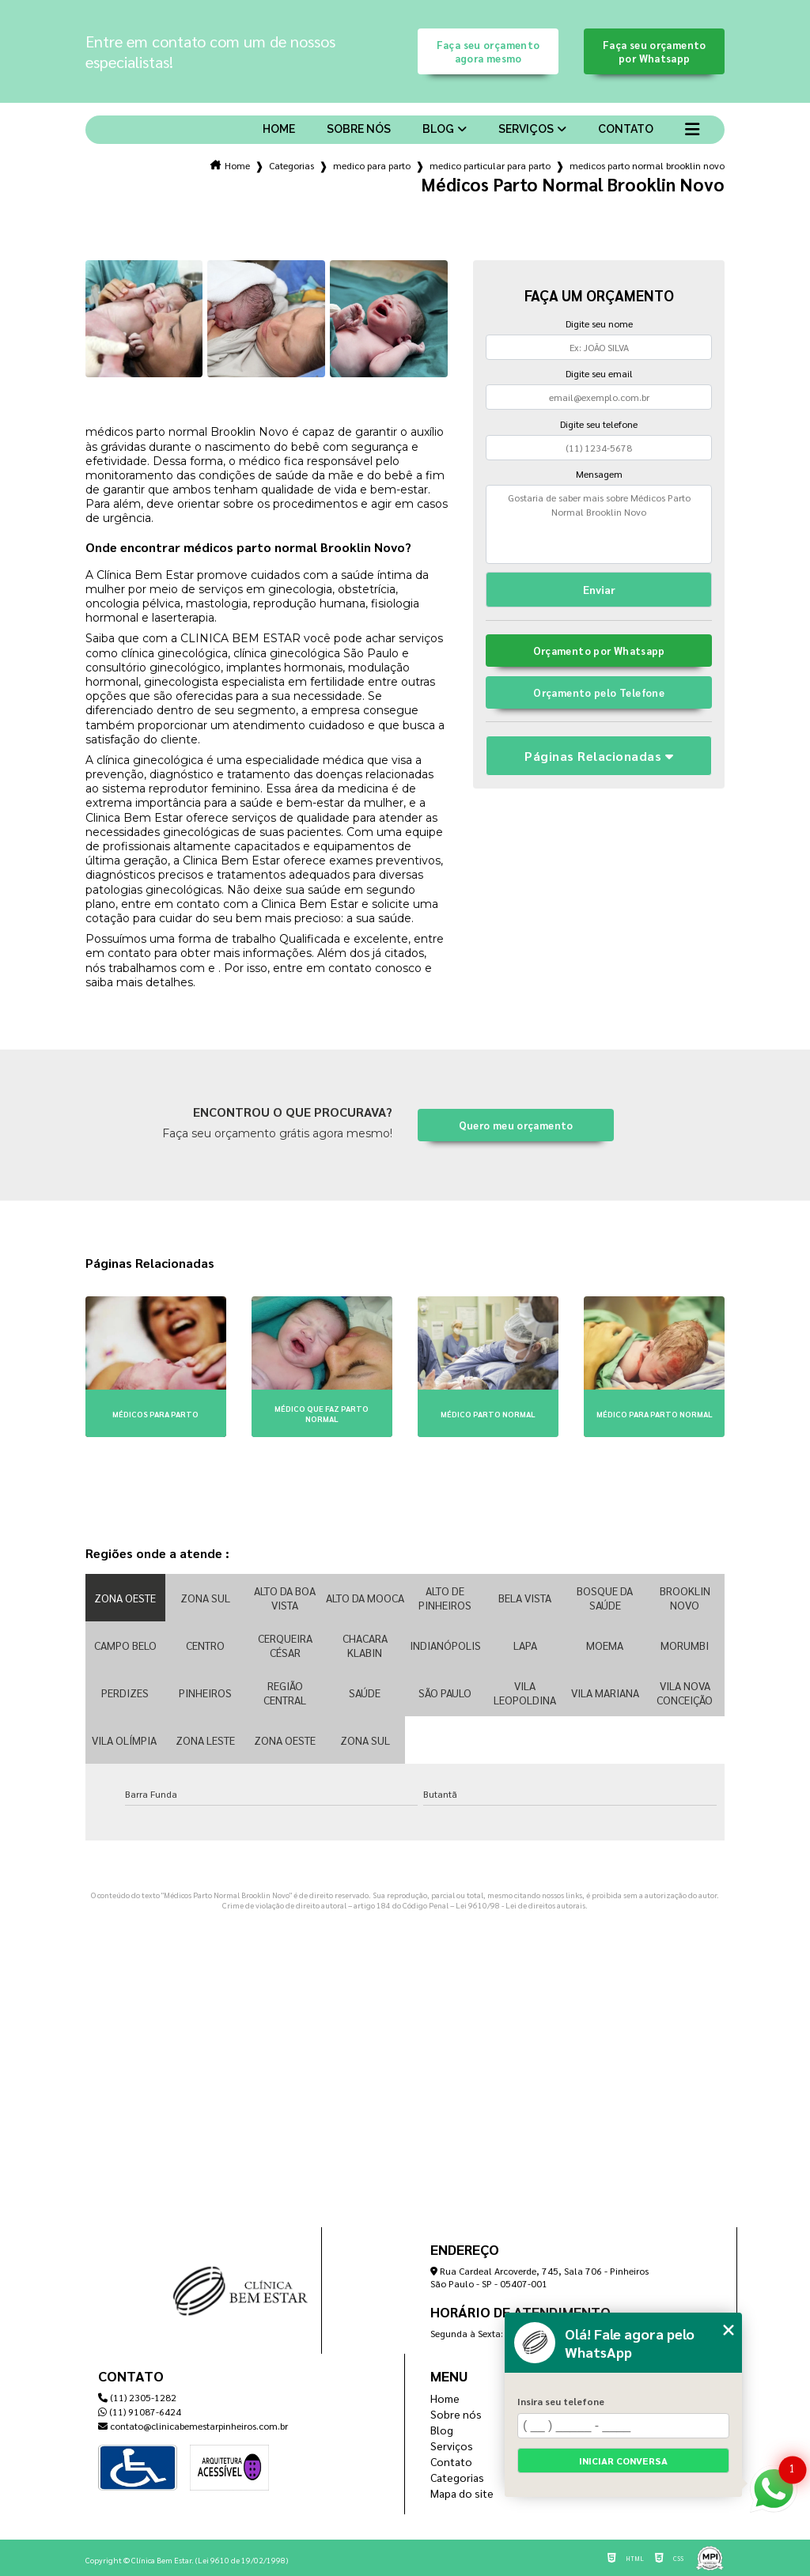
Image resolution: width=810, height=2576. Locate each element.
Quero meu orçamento (516, 1125)
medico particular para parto (490, 165)
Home (279, 129)
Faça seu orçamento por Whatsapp (654, 51)
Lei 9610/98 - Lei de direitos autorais (520, 1905)
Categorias (291, 165)
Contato (625, 129)
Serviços (526, 129)
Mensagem (599, 473)
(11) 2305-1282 (137, 2397)
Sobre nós (359, 129)
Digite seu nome (599, 323)
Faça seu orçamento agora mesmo (488, 51)
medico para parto (372, 165)
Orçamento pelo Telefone (598, 692)
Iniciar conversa (623, 2460)
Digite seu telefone (599, 424)
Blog (438, 129)
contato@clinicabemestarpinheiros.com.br (193, 2425)
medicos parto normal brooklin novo (647, 165)
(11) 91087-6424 (139, 2411)
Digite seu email (599, 373)
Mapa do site (462, 2493)
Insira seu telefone (560, 2401)
